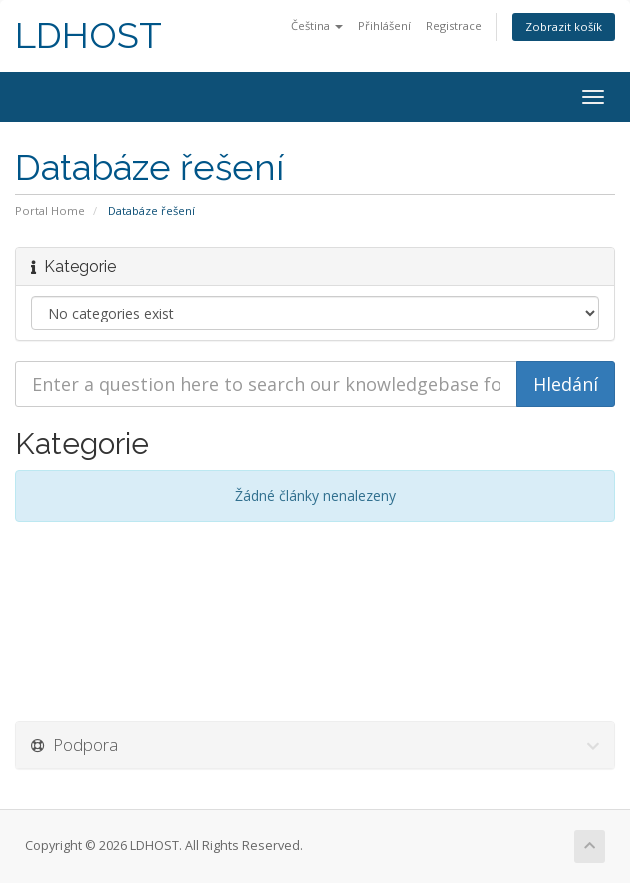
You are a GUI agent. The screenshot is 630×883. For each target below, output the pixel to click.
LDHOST (88, 35)
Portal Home (50, 210)
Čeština (317, 25)
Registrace (454, 25)
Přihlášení (384, 25)
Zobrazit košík (563, 26)
